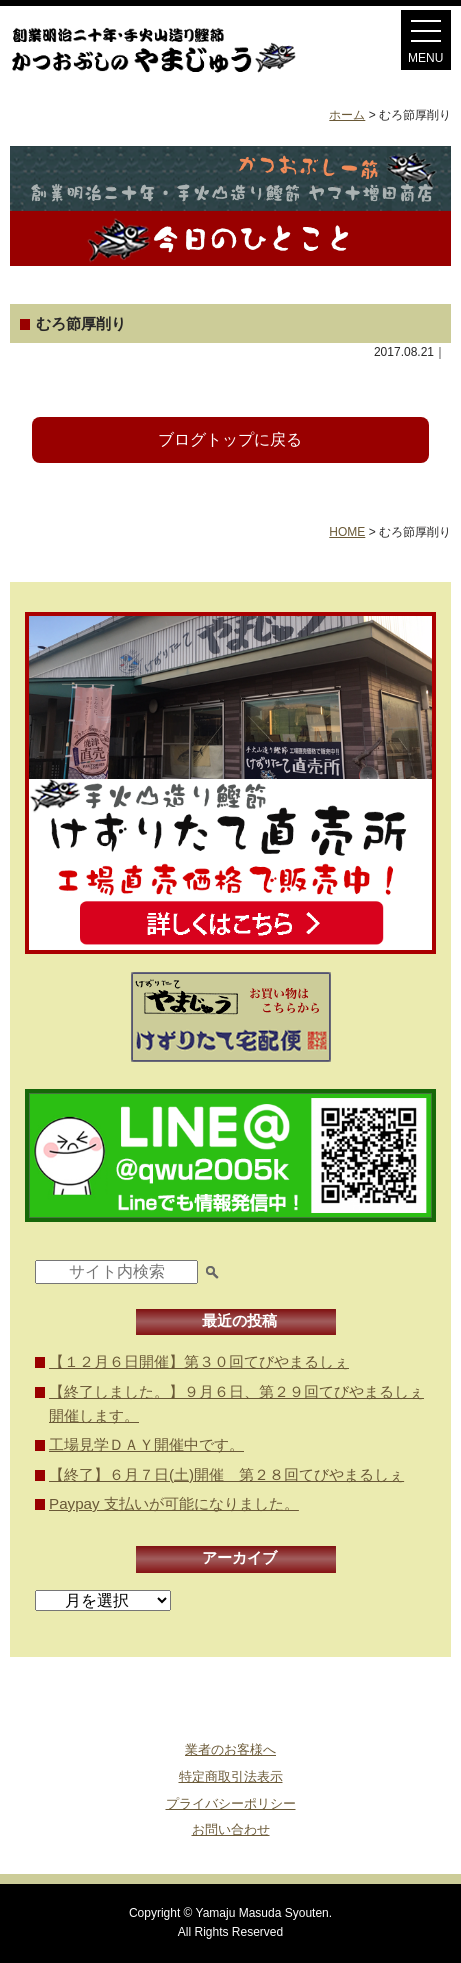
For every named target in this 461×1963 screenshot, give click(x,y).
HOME (347, 532)
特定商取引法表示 (231, 1776)
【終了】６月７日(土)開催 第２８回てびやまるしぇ (226, 1474)
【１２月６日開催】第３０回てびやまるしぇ (199, 1361)
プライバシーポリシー (231, 1803)
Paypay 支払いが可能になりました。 (174, 1503)
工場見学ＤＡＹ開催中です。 (146, 1444)
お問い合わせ (231, 1829)
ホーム (347, 115)
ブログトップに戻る (230, 439)
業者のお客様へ (230, 1749)
